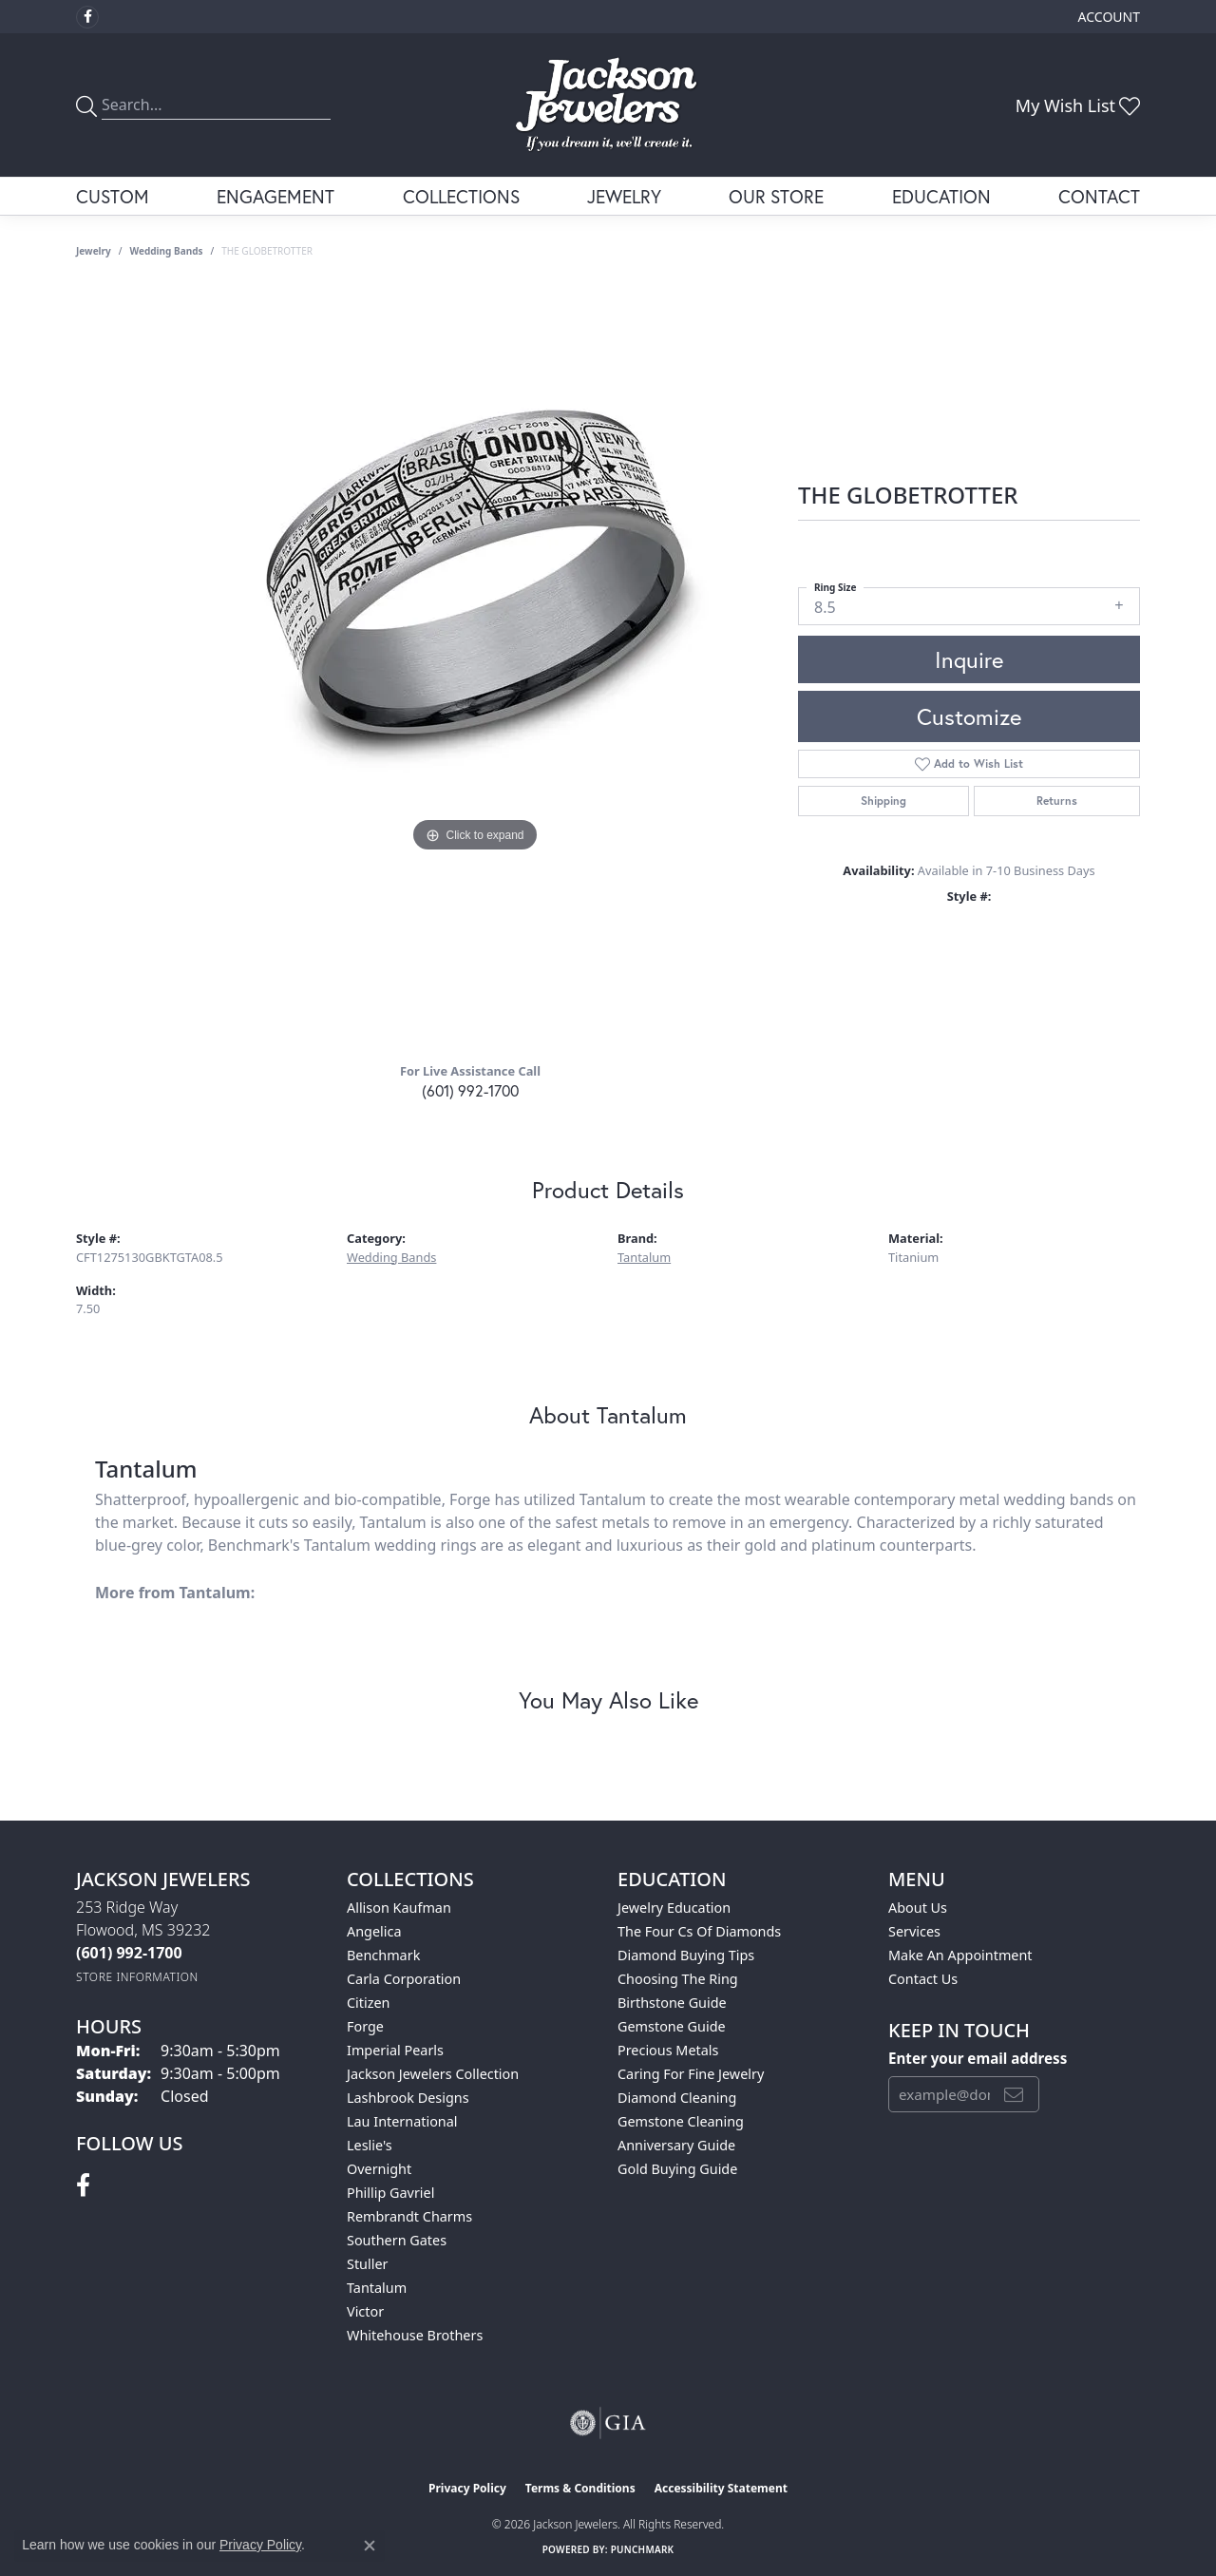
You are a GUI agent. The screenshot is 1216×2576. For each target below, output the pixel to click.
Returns (1056, 800)
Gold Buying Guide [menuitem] (677, 2169)
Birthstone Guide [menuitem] (672, 2003)
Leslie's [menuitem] (369, 2145)
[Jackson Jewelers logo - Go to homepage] (607, 105)
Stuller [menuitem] (367, 2264)
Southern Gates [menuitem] (396, 2240)
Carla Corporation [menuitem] (404, 1979)
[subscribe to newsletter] (1013, 2094)
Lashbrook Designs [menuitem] (408, 2098)
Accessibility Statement (721, 2488)
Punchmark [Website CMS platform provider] (642, 2549)
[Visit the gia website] (608, 2423)
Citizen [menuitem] (368, 2003)
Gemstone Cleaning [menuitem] (681, 2121)
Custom (112, 196)
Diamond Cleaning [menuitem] (677, 2098)
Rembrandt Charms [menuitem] (409, 2216)
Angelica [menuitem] (374, 1931)
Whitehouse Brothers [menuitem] (415, 2335)
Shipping (883, 800)
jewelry (93, 251)
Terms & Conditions (580, 2488)
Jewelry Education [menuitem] (674, 1908)
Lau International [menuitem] (402, 2121)
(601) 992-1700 (470, 1090)
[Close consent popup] (369, 2545)
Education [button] (941, 196)
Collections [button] (461, 196)
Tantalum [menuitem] (377, 2288)
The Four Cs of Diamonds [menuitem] (699, 1931)
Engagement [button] (275, 196)
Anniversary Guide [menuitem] (676, 2145)
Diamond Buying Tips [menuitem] (686, 1955)
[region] (475, 667)
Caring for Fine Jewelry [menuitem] (691, 2074)
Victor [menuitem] (365, 2311)
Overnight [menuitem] (379, 2169)
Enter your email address (977, 2058)
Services (914, 1931)
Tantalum (644, 1257)
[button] (1107, 16)
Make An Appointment (960, 1955)
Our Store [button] (776, 196)
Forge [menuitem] (365, 2026)
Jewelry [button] (624, 196)
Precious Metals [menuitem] (668, 2050)
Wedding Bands (166, 251)
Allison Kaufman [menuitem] (399, 1908)
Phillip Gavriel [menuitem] (390, 2193)
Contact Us (923, 1979)
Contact (1099, 196)
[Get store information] (137, 1977)
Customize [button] (969, 716)
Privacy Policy (467, 2488)
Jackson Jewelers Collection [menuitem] (433, 2074)
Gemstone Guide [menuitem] (672, 2026)
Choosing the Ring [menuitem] (678, 1979)
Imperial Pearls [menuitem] (395, 2050)
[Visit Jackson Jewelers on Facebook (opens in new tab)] (87, 17)
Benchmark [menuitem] (383, 1955)
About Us (917, 1908)
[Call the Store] (129, 1952)
